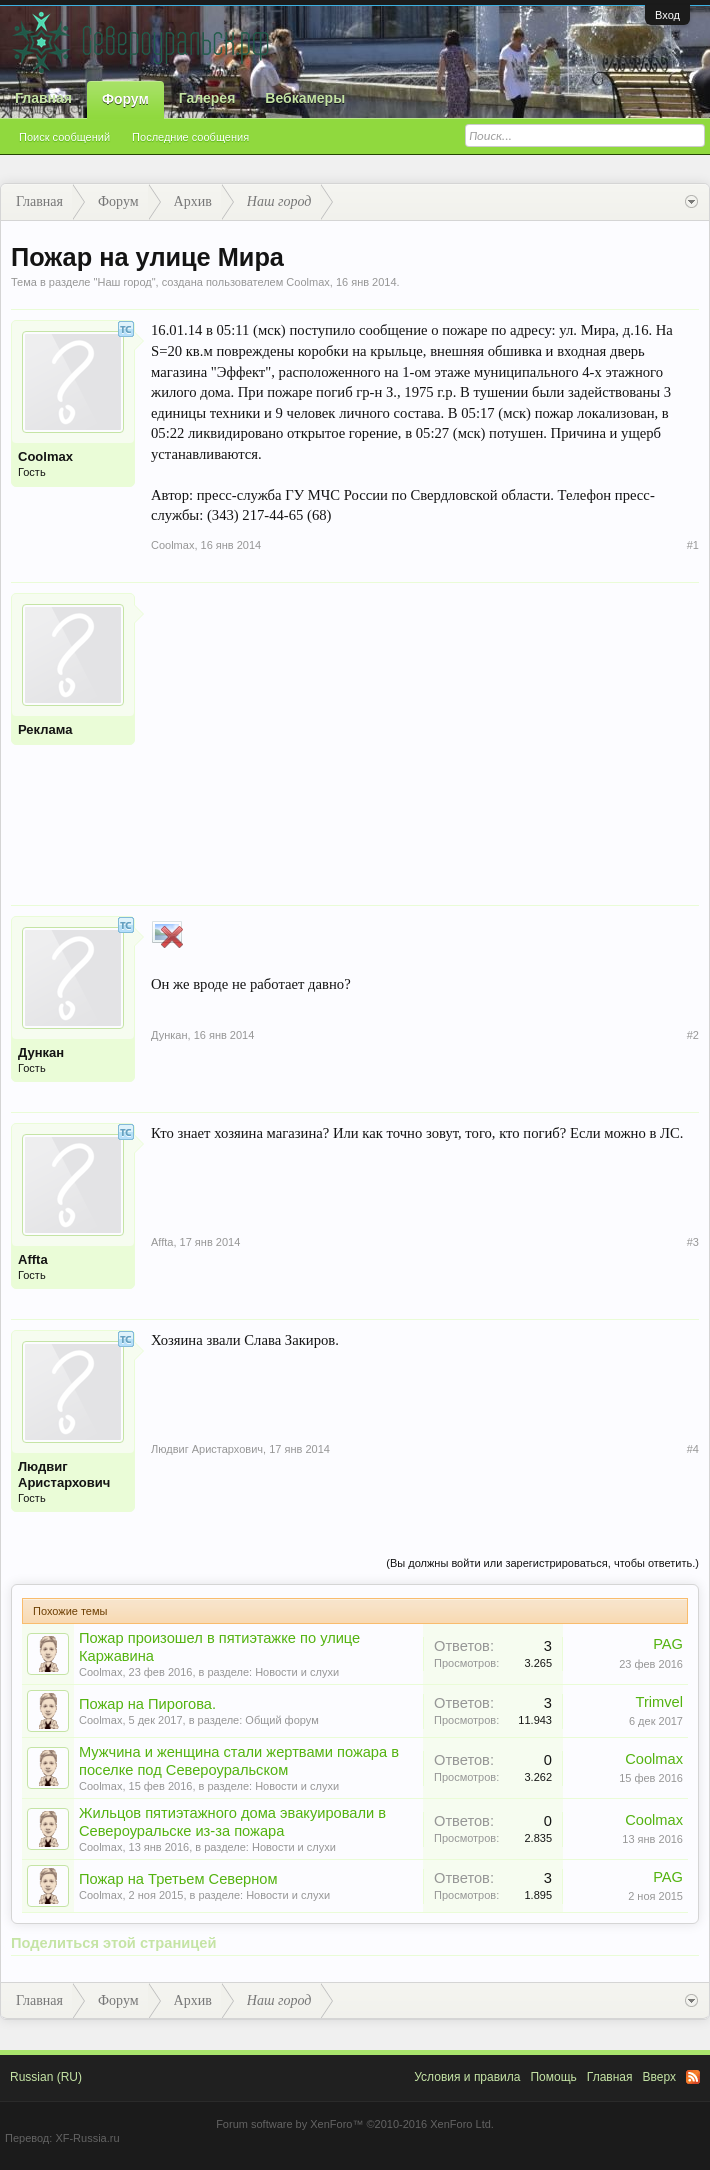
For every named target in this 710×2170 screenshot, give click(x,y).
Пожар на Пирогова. (147, 1704)
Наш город (124, 282)
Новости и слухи (297, 1672)
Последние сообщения (190, 137)
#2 (693, 1035)
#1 (693, 545)
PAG (668, 1644)
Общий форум (281, 1720)
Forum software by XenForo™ (355, 2124)
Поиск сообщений (64, 137)
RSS (693, 2077)
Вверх (659, 2077)
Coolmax (307, 282)
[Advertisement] (425, 733)
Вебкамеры (305, 98)
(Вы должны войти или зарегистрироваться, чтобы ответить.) (542, 1563)
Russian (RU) (46, 2077)
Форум (125, 99)
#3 (693, 1242)
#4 (693, 1449)
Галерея (207, 98)
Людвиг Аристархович (64, 1474)
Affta (33, 1259)
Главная (43, 98)
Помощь (553, 2077)
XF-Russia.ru (87, 2138)
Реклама (45, 729)
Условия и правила (467, 2077)
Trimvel (660, 1702)
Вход (667, 15)
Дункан (41, 1052)
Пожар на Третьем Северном (178, 1879)
